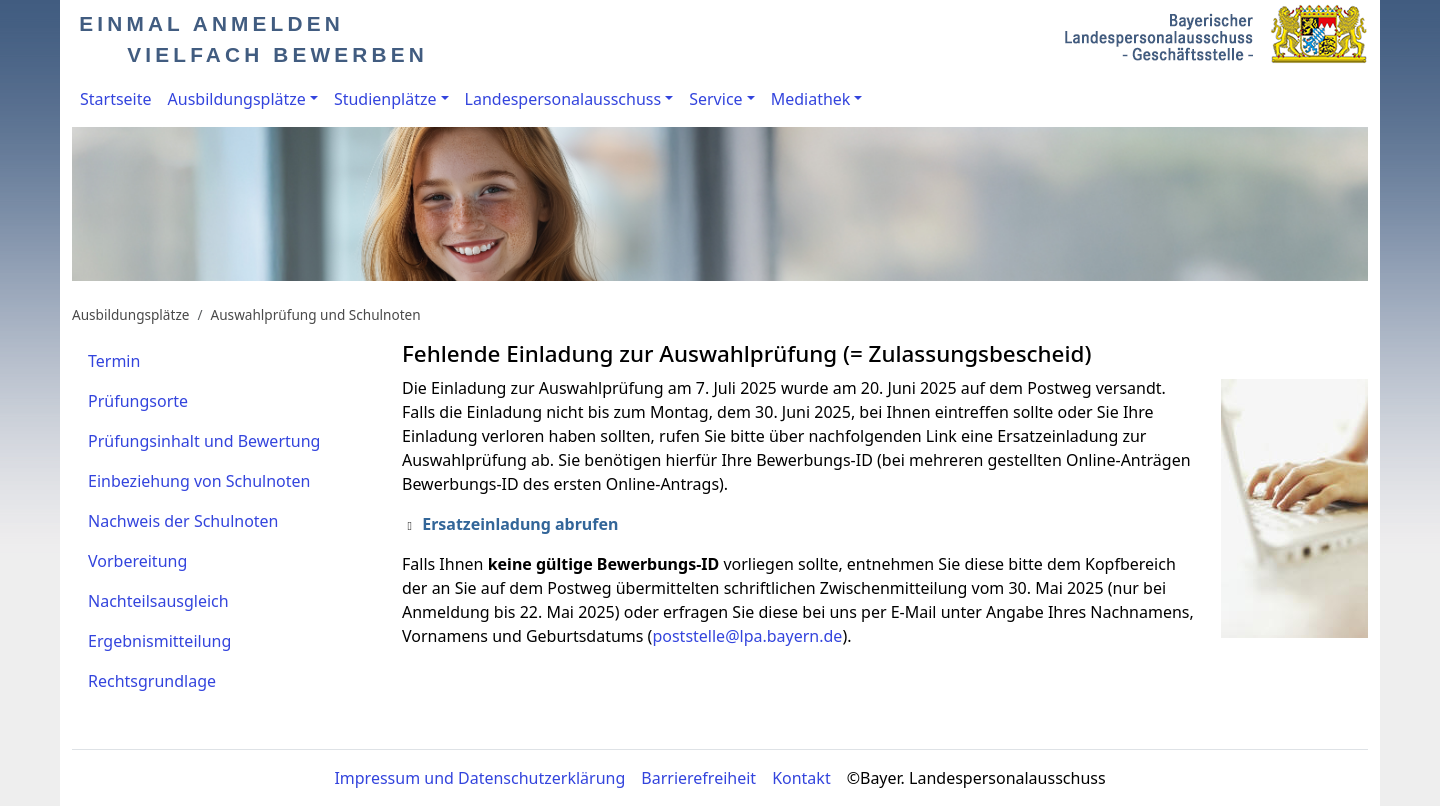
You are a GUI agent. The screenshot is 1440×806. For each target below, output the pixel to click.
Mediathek (811, 99)
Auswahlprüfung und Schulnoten (316, 314)
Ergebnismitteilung (159, 641)
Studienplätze (385, 99)
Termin (114, 361)
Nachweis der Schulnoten (183, 521)
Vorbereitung (137, 561)
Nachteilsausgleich (158, 601)
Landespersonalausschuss (563, 99)
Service (715, 99)
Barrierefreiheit (698, 778)
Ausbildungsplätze (237, 99)
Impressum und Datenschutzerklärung (479, 778)
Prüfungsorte (138, 401)
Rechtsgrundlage (152, 681)
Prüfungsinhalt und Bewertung (204, 441)
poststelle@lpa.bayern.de (747, 636)
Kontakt (801, 778)
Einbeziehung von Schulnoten (199, 481)
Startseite (116, 99)
